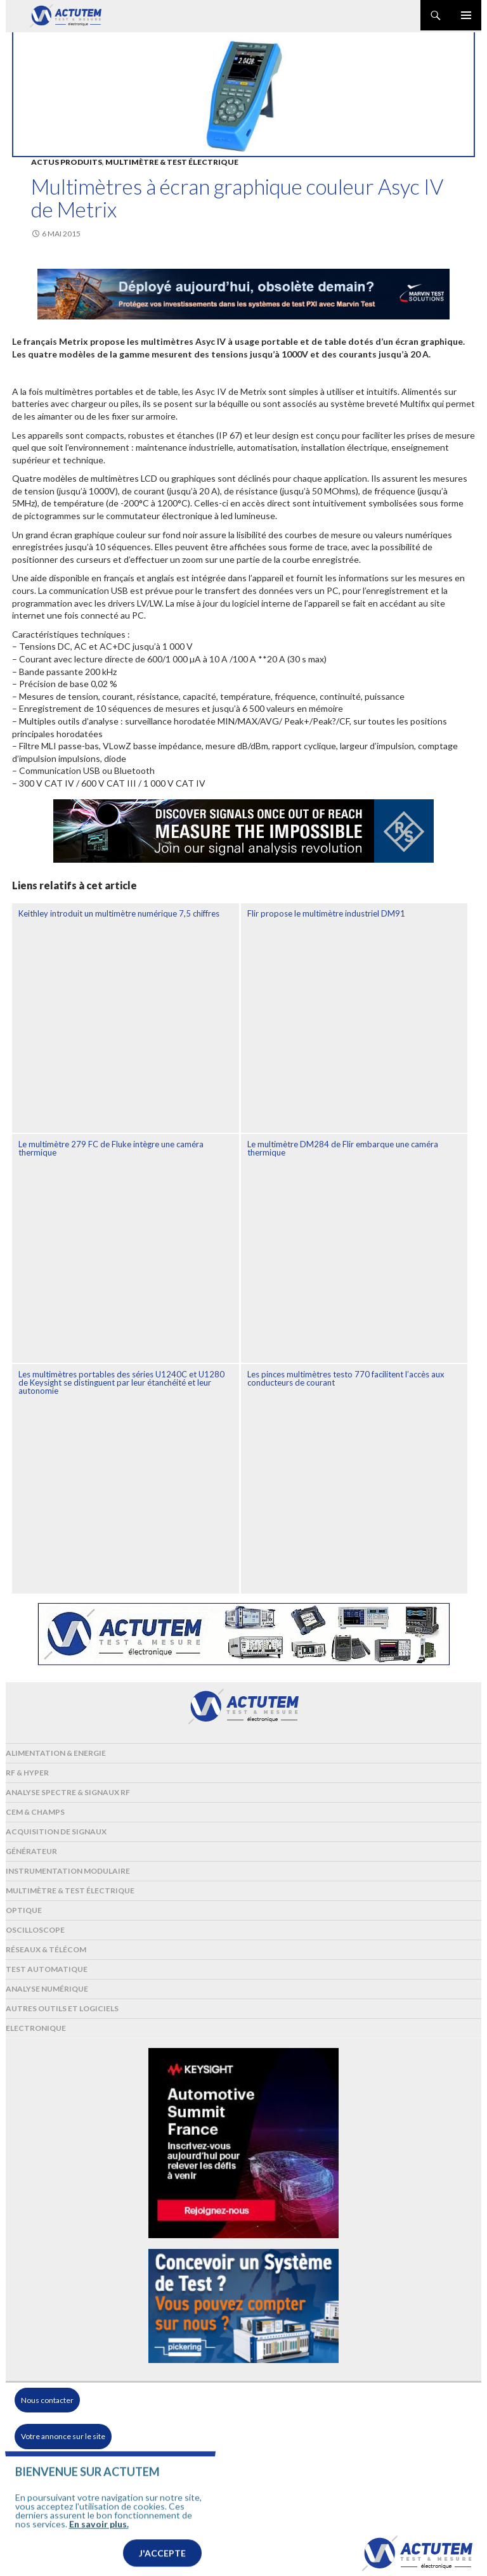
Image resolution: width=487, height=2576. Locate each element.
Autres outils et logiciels (62, 2008)
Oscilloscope (35, 1930)
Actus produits (66, 162)
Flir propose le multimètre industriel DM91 (326, 913)
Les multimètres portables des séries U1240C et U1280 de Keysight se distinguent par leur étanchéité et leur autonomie (121, 1382)
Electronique (36, 2028)
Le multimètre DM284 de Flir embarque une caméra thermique (342, 1148)
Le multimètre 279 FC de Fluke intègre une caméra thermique (111, 1148)
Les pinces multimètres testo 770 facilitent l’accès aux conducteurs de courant (346, 1378)
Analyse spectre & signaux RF (68, 1792)
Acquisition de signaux (56, 1831)
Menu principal (466, 15)
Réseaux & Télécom (46, 1949)
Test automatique (47, 1969)
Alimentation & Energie (56, 1753)
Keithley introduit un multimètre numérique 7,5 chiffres (118, 913)
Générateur (31, 1851)
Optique (24, 1910)
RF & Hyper (27, 1772)
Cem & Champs (35, 1812)
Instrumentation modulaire (68, 1871)
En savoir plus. (99, 2542)
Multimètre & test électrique (171, 162)
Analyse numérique (47, 1988)
